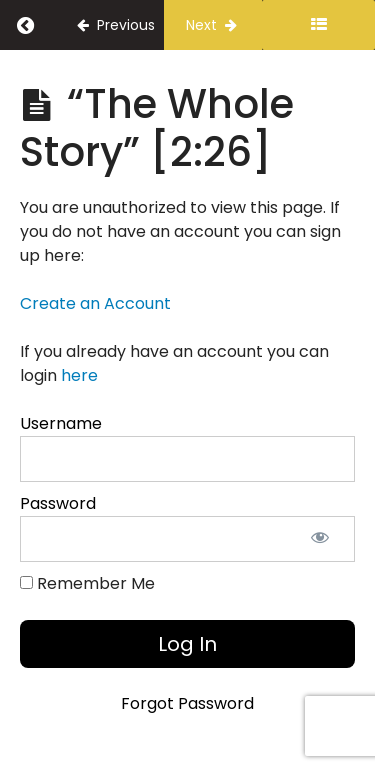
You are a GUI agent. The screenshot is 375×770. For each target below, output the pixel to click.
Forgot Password (187, 703)
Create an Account (95, 303)
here (79, 375)
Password (58, 503)
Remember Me (87, 583)
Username (61, 423)
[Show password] (320, 539)
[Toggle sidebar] (318, 25)
